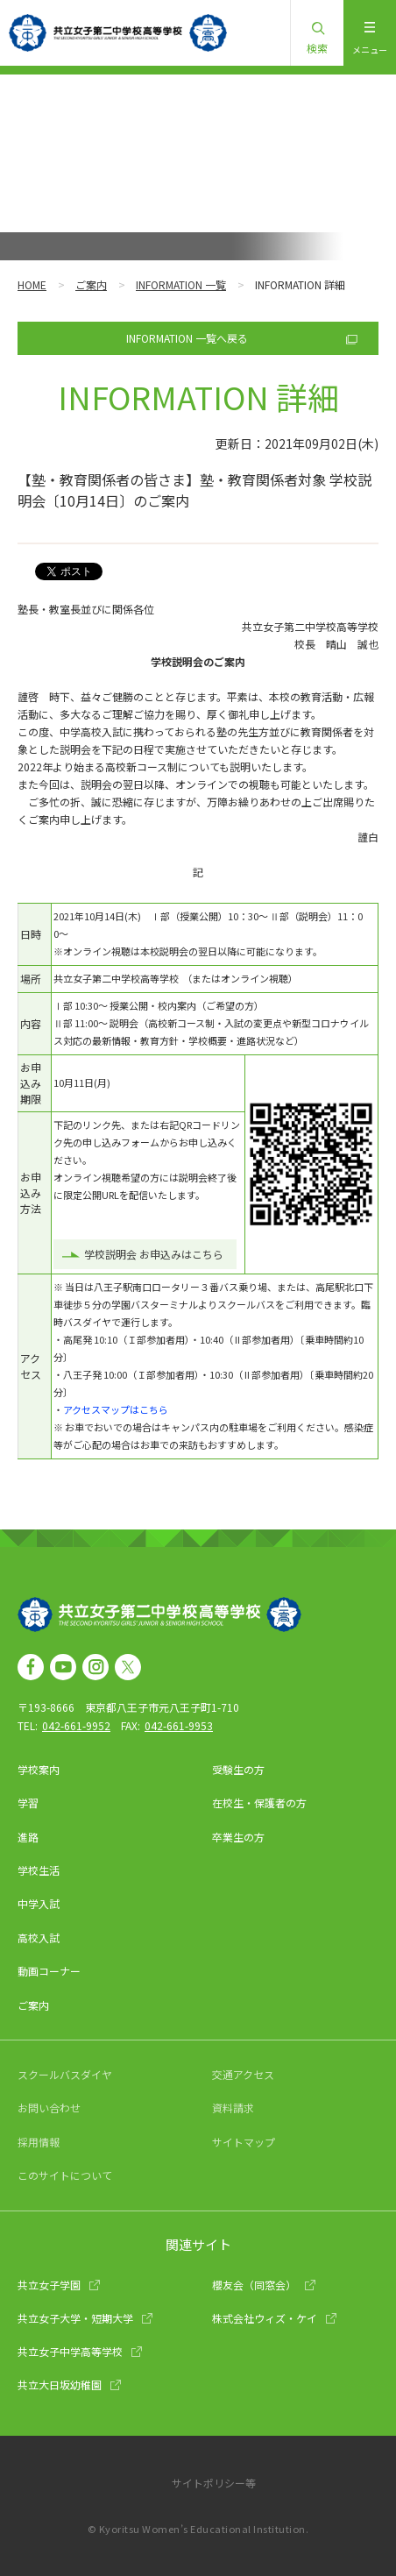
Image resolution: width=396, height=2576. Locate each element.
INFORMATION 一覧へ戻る (187, 337)
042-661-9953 (179, 1725)
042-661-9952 (76, 1725)
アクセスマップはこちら (115, 1409)
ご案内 (91, 284)
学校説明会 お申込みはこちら (153, 1253)
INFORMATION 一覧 (181, 284)
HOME (32, 284)
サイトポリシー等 (214, 2482)
